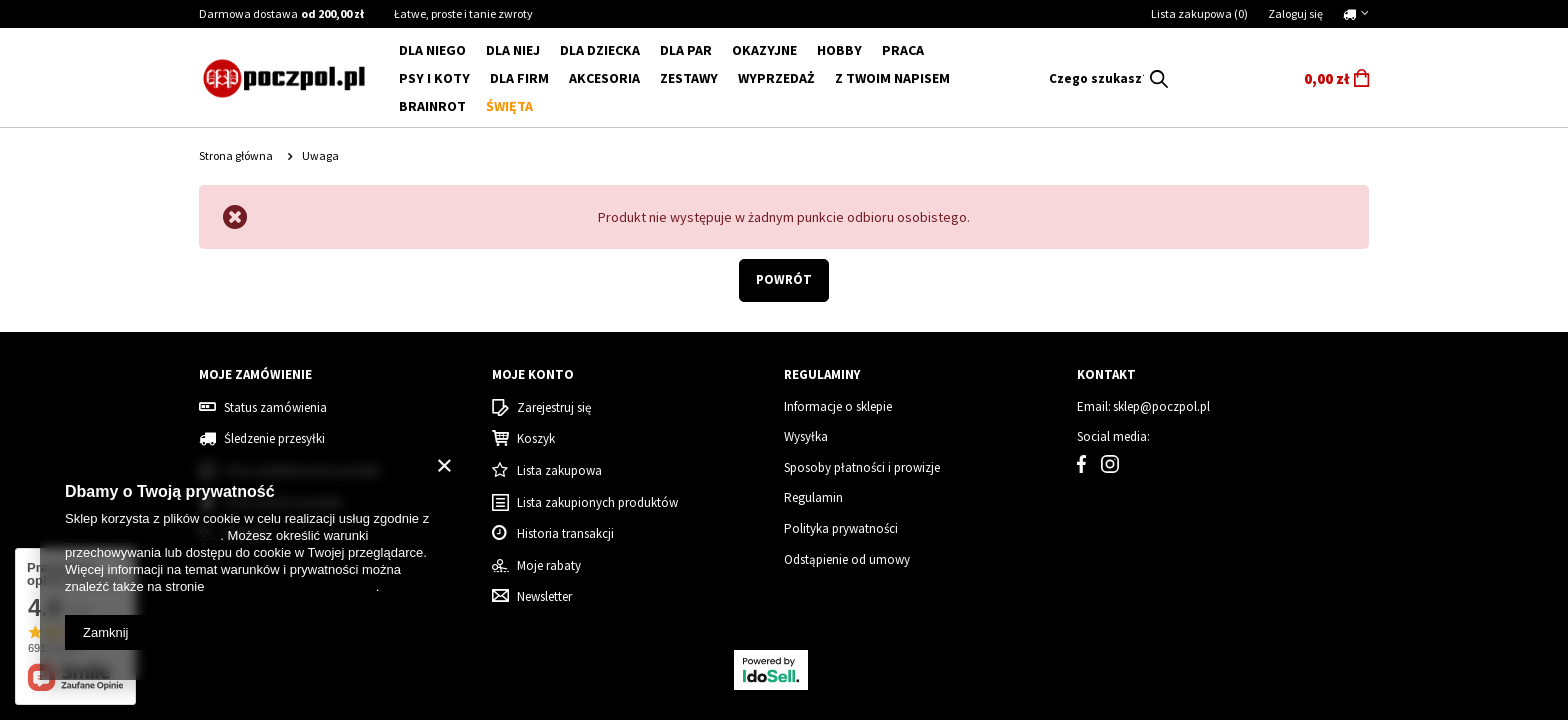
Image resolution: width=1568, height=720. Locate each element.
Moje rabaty (549, 566)
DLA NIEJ (513, 50)
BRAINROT (432, 106)
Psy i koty (434, 78)
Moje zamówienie (255, 375)
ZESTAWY (689, 78)
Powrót (784, 279)
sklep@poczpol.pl (1161, 407)
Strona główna (236, 155)
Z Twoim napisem (892, 78)
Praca (903, 50)
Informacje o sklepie (838, 407)
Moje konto (533, 375)
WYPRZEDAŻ (776, 78)
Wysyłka (806, 437)
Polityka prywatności (841, 529)
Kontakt (1106, 375)
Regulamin (813, 498)
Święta (509, 106)
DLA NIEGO (432, 50)
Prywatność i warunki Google (292, 586)
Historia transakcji (565, 534)
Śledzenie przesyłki (274, 439)
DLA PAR (686, 50)
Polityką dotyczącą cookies (142, 535)
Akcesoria (604, 78)
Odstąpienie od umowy (847, 560)
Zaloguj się (1295, 13)
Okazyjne (764, 50)
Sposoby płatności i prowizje (862, 468)
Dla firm (519, 78)
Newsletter (544, 597)
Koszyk (536, 439)
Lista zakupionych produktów (597, 503)
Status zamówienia (275, 408)
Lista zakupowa (1199, 13)
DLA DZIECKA (600, 50)
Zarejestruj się (554, 408)
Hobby (839, 50)
